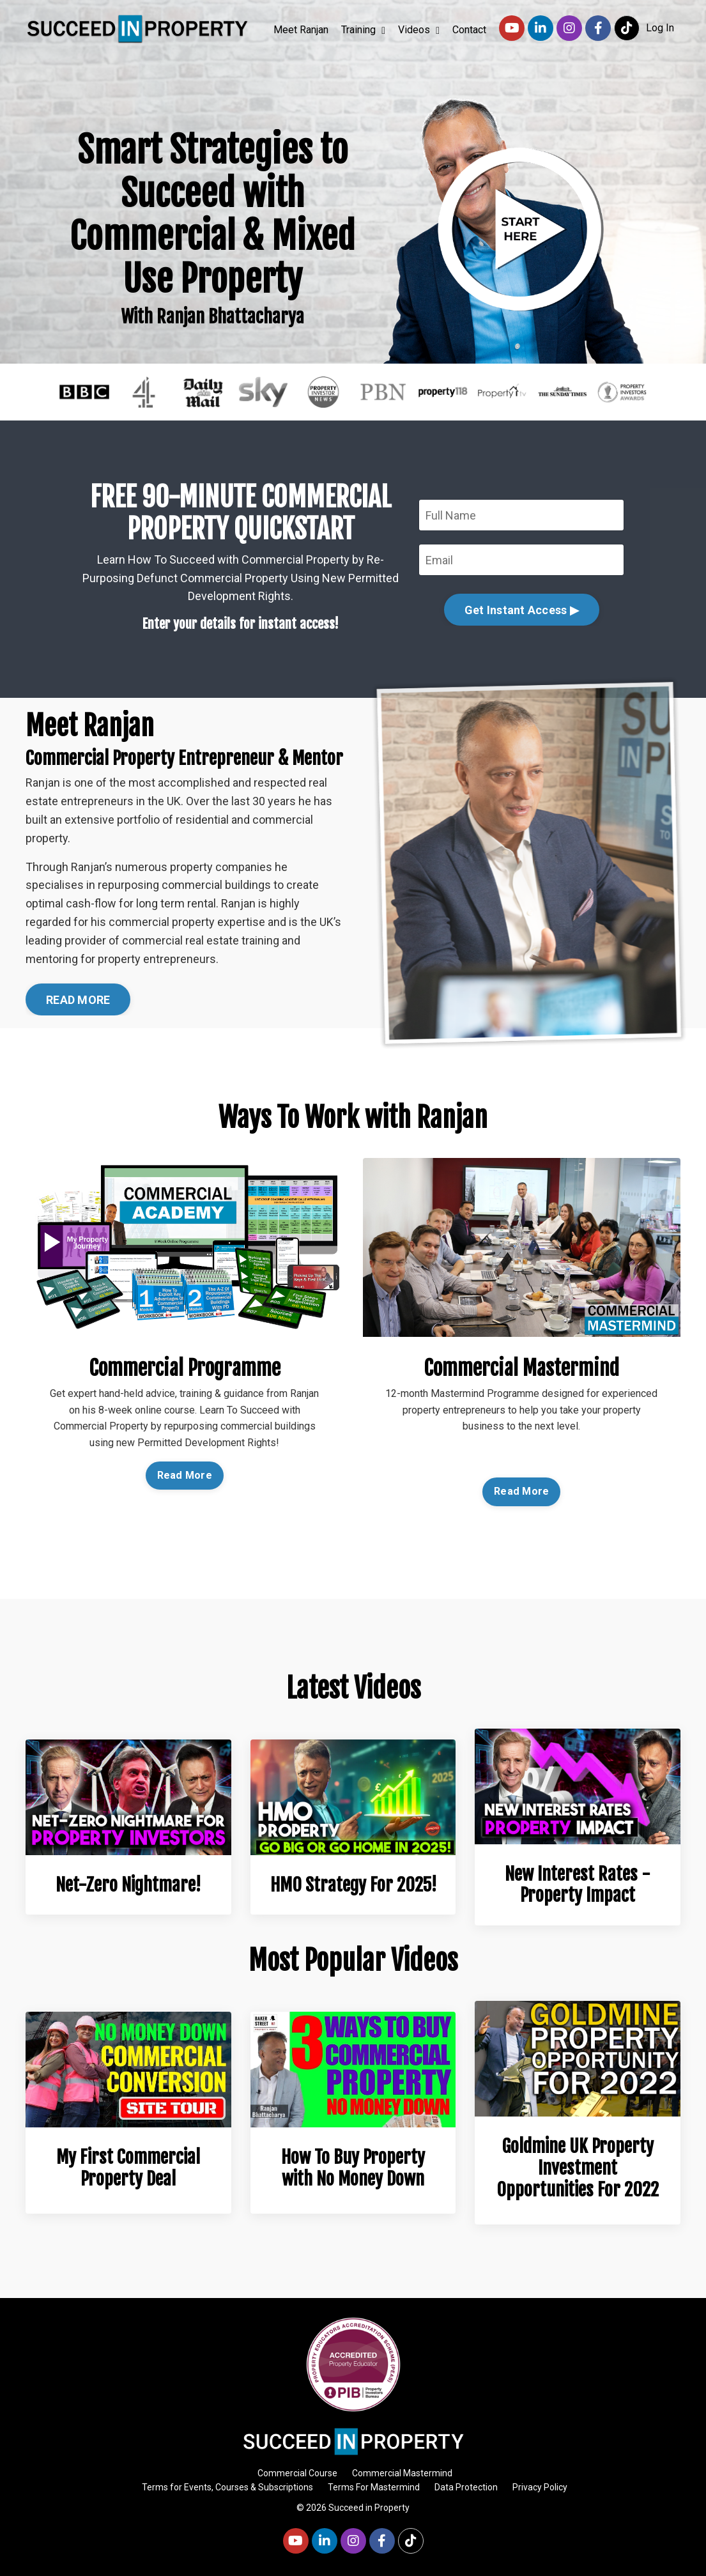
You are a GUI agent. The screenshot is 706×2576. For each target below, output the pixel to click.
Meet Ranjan (300, 30)
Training (363, 30)
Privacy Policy (539, 2487)
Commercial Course (297, 2473)
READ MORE (78, 999)
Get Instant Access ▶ (521, 610)
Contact (469, 30)
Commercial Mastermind (402, 2473)
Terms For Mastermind (374, 2487)
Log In (660, 28)
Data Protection (466, 2487)
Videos (419, 30)
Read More (184, 1475)
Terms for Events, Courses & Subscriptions (227, 2487)
